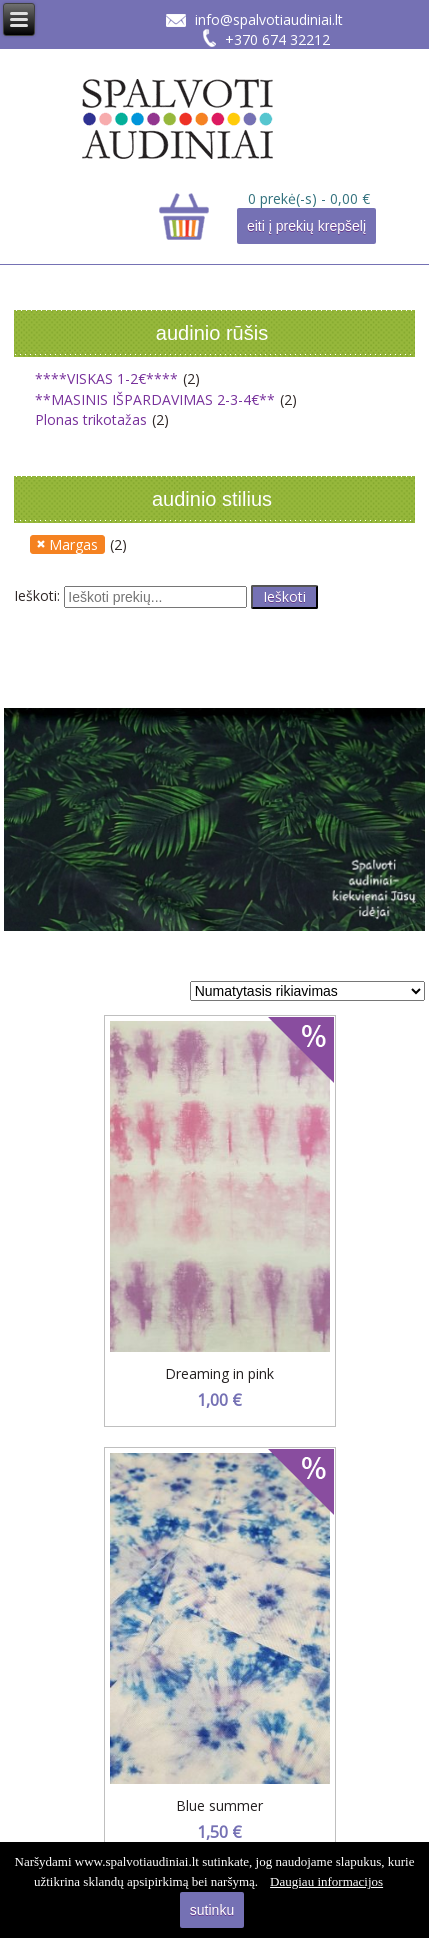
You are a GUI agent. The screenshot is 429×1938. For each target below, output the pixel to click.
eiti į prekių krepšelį (306, 226)
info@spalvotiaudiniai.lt (269, 19)
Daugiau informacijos (326, 1881)
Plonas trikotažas (91, 419)
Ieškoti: (37, 595)
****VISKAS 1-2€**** (106, 378)
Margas (73, 544)
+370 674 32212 (277, 39)
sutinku (212, 1910)
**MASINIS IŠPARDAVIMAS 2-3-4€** (155, 399)
